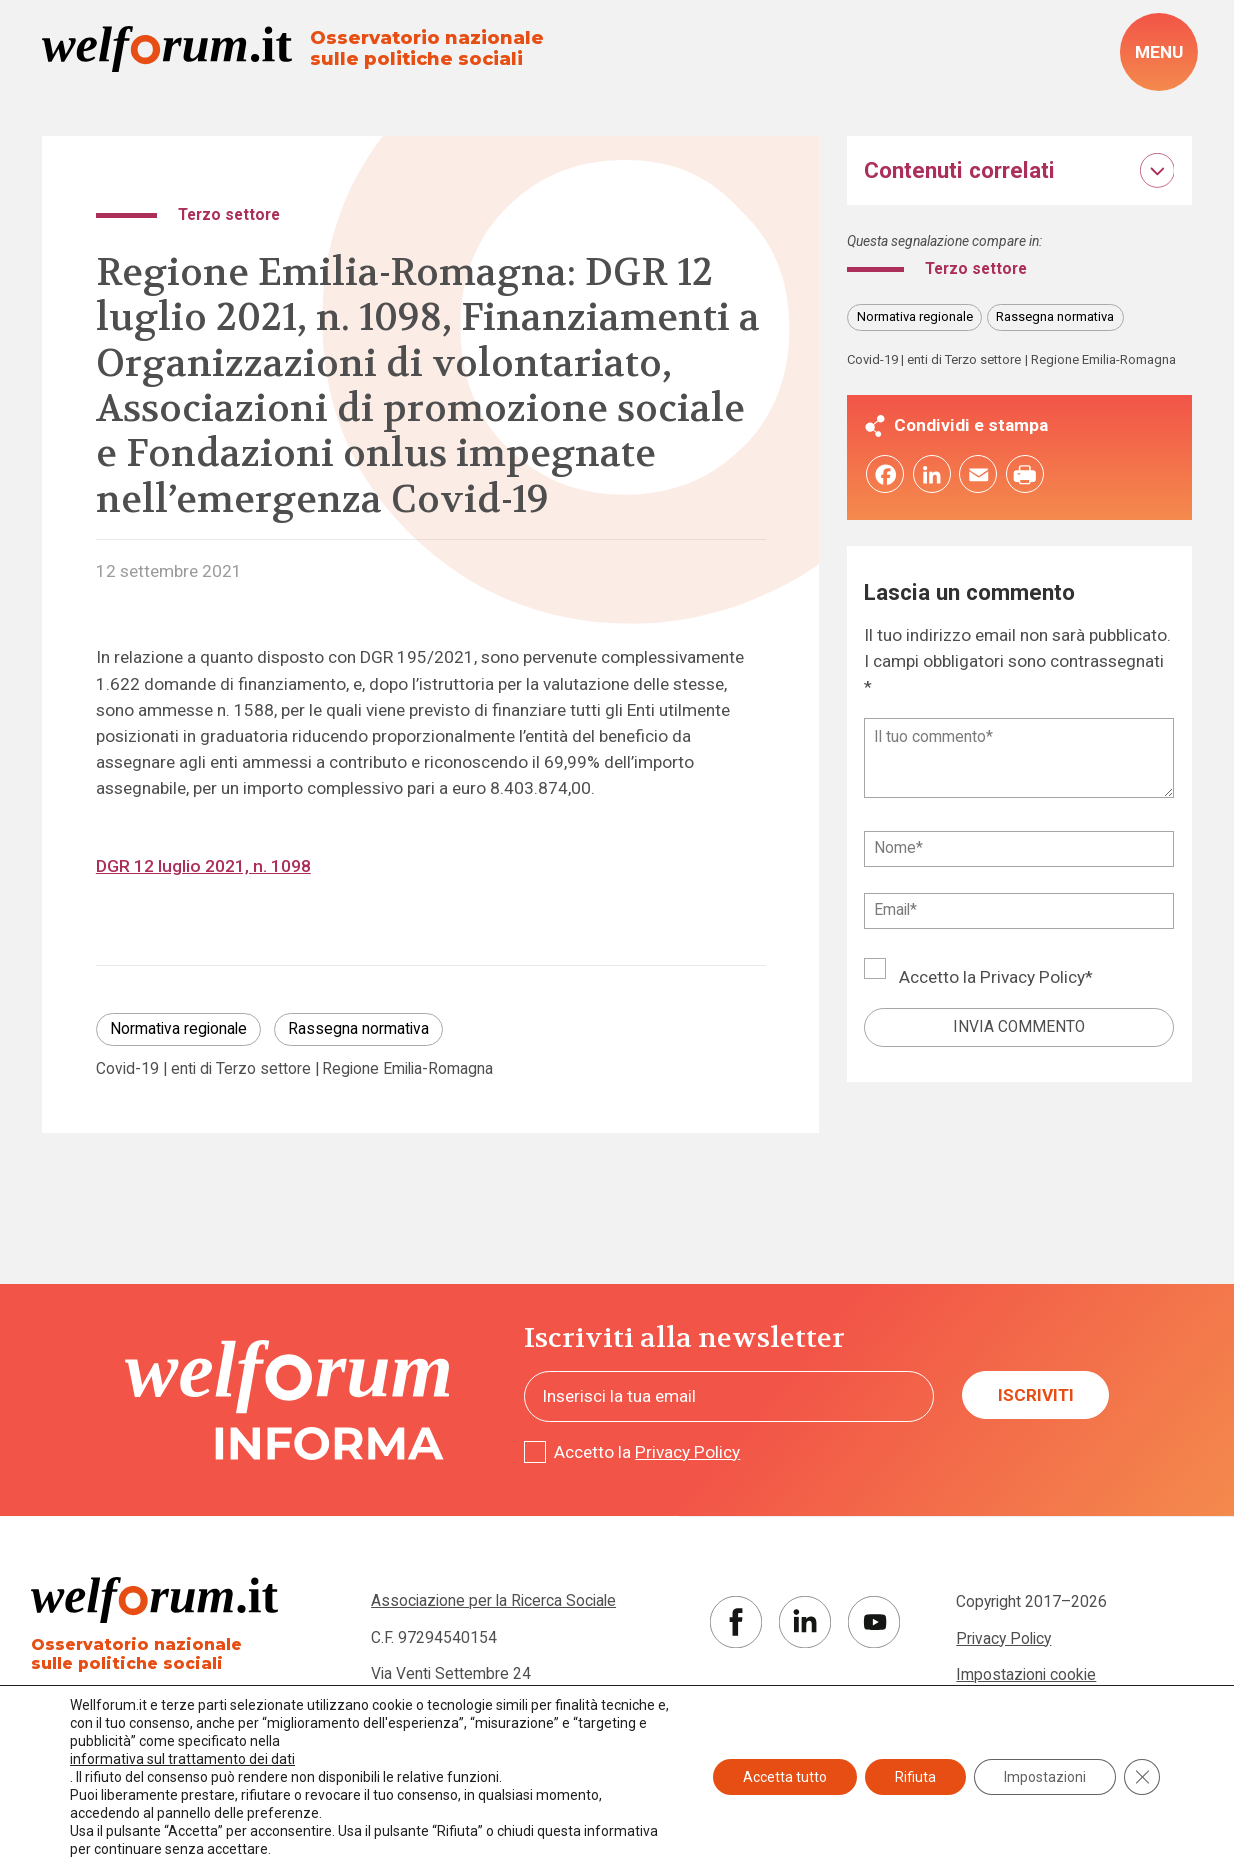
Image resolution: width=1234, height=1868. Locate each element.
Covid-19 (127, 1070)
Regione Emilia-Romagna (407, 1070)
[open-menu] (1158, 52)
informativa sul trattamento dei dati (182, 1759)
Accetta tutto (785, 1777)
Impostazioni (1045, 1777)
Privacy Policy (1032, 977)
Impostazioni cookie (1026, 1675)
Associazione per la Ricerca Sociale (493, 1601)
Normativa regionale (178, 1029)
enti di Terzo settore (241, 1070)
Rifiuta (915, 1777)
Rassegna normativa (358, 1029)
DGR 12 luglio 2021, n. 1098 (203, 866)
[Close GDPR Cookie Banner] (1142, 1777)
